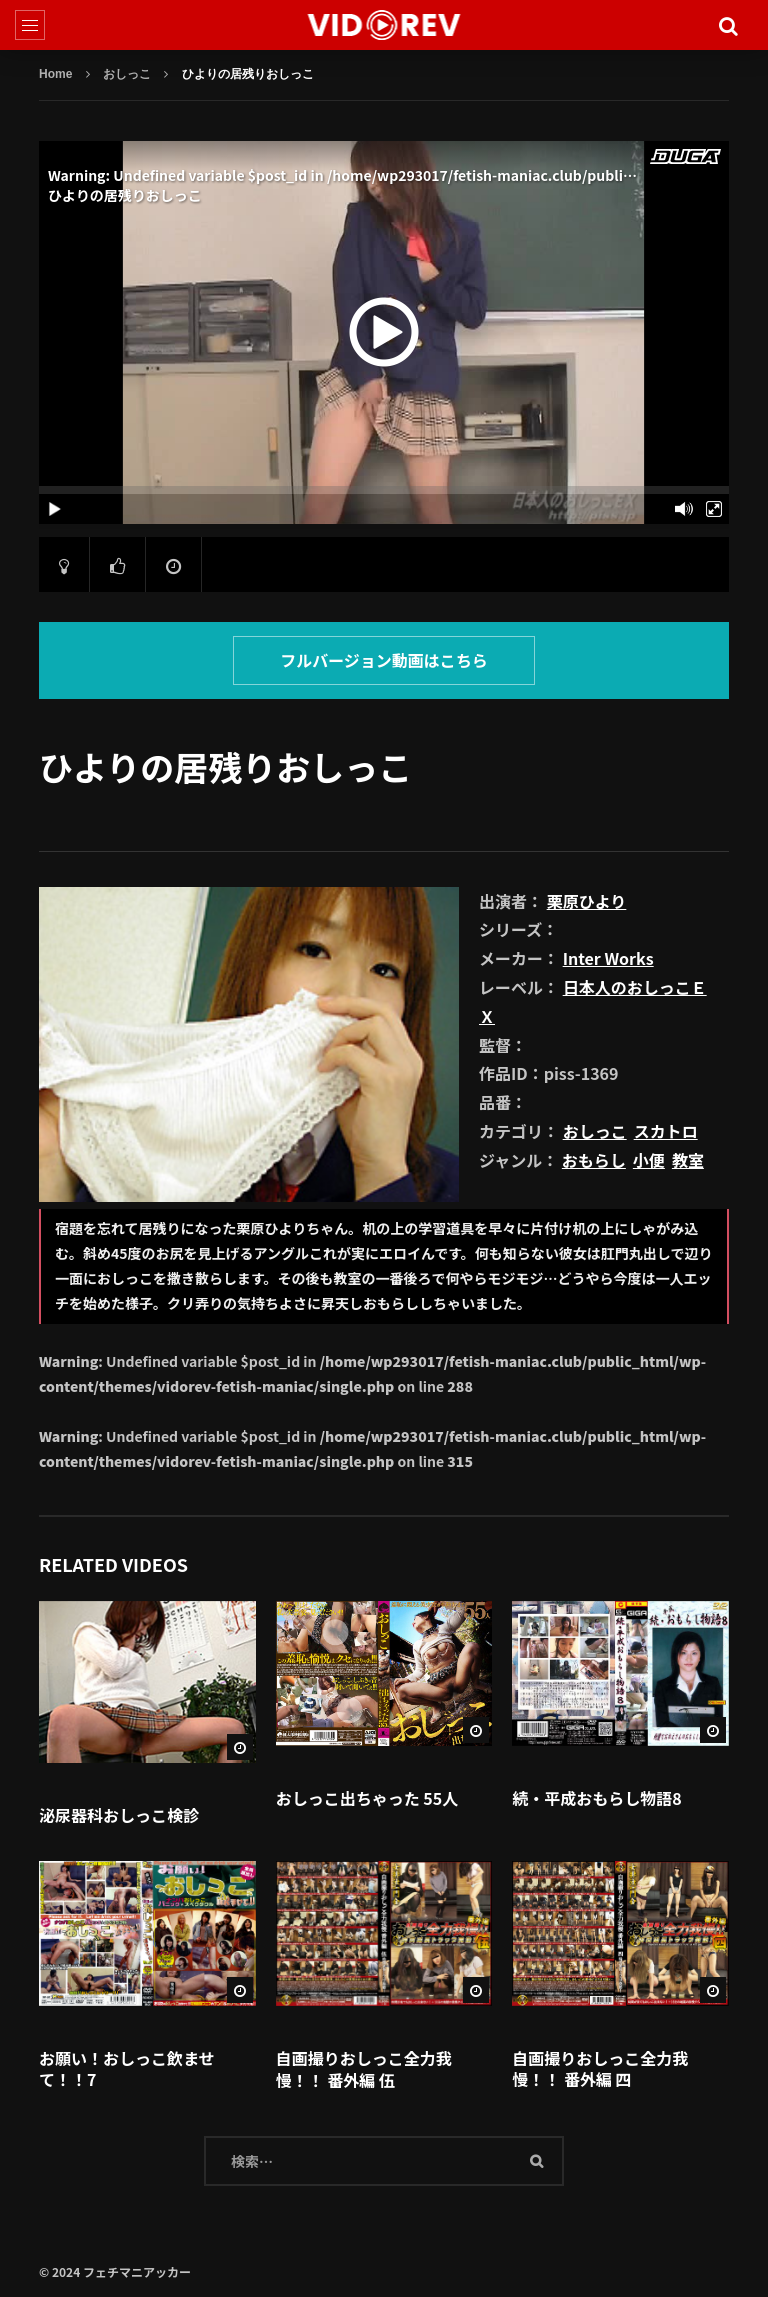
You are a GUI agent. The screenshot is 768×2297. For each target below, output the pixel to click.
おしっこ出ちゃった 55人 (367, 1798)
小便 (649, 1160)
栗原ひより (587, 901)
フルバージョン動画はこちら (384, 660)
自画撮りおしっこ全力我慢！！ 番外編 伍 (364, 2069)
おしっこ (127, 74)
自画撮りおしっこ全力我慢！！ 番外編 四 (600, 2069)
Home (55, 74)
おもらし (594, 1160)
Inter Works (608, 958)
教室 (688, 1160)
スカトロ (666, 1131)
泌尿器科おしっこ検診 (119, 1815)
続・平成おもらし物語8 (596, 1798)
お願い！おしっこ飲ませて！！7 (127, 2069)
